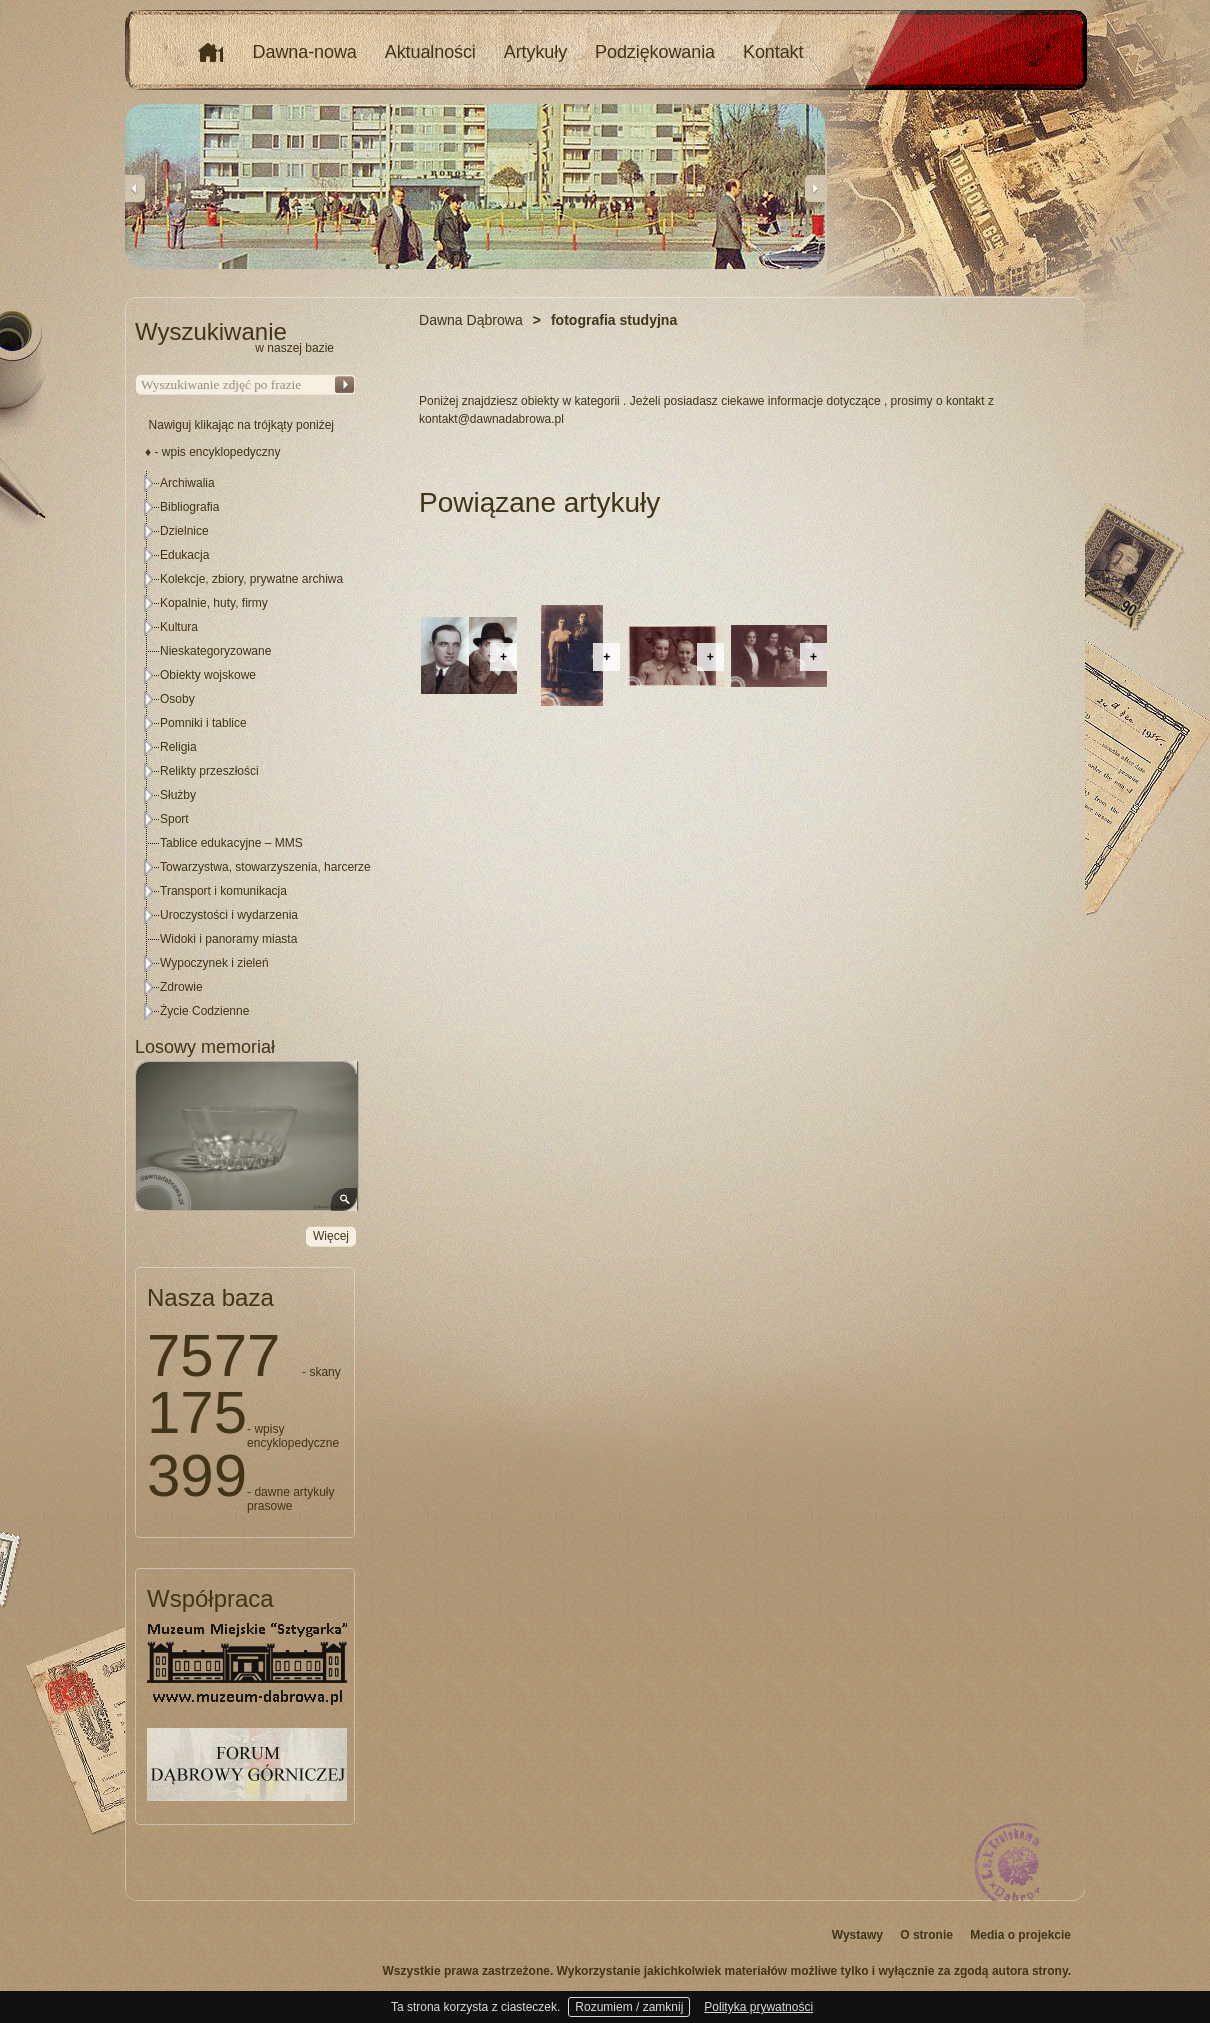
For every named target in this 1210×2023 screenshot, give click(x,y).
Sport (174, 819)
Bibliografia (189, 507)
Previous (135, 188)
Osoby (177, 699)
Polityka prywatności (758, 2007)
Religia (178, 747)
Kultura (179, 627)
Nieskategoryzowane (215, 651)
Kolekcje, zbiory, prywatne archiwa (251, 579)
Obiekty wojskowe (208, 675)
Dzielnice (184, 531)
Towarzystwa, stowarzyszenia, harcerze (265, 867)
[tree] (246, 747)
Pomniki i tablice (203, 723)
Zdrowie (181, 987)
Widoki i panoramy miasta (228, 939)
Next (815, 188)
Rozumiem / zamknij (629, 2007)
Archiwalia (187, 483)
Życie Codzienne (204, 1011)
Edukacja (184, 555)
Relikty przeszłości (209, 771)
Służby (178, 795)
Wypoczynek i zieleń (214, 963)
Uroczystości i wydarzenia (229, 915)
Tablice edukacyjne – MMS (231, 843)
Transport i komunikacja (223, 891)
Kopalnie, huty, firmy (214, 603)
